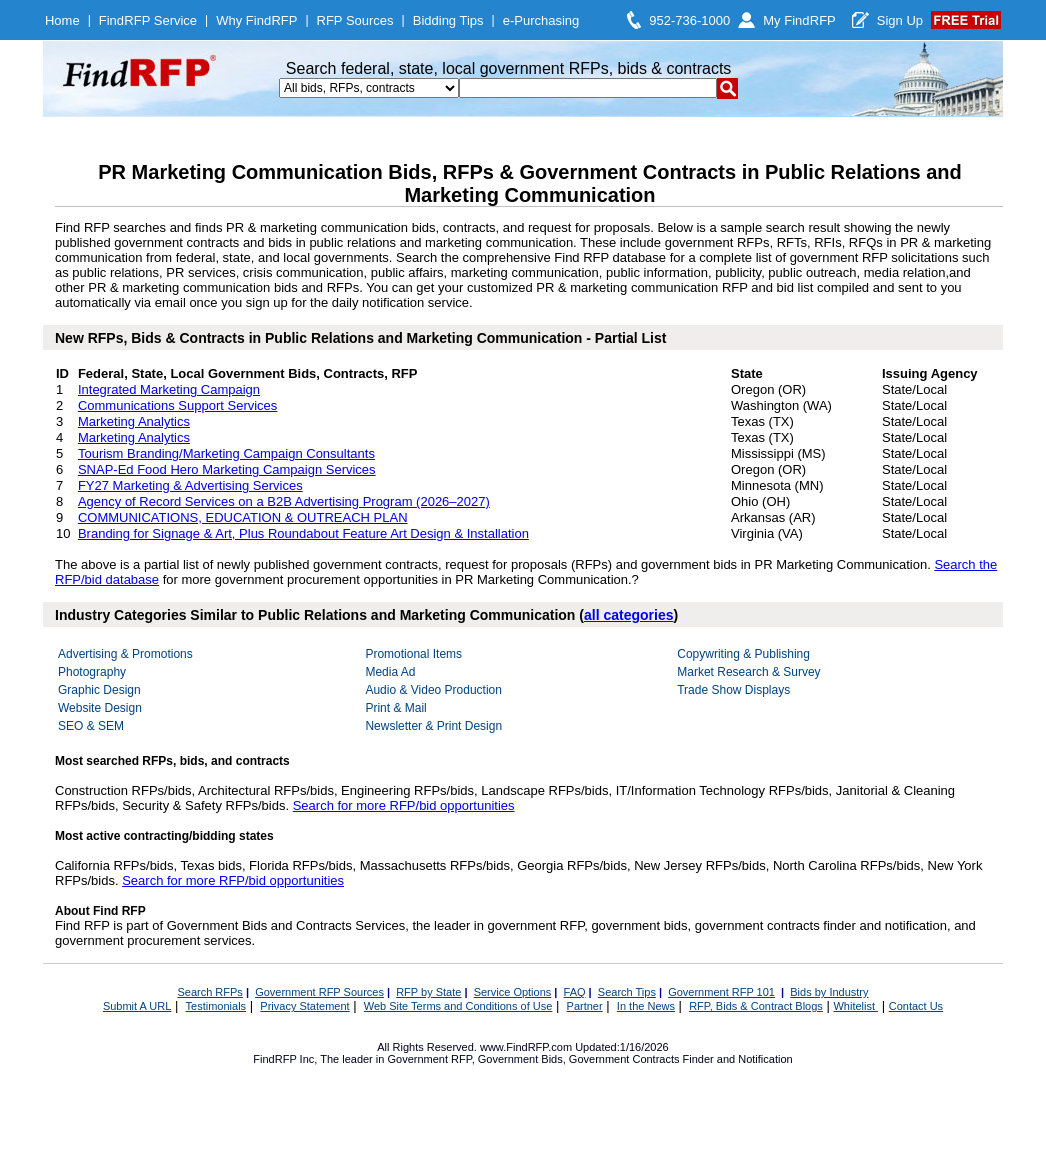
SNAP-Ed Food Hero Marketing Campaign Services (227, 469)
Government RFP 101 (721, 992)
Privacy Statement (304, 1006)
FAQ (575, 992)
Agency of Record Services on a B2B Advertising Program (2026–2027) (284, 501)
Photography (92, 672)
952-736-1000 (689, 20)
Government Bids (520, 1059)
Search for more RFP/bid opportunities (404, 805)
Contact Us (916, 1006)
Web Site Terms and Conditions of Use (458, 1006)
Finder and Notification (738, 1059)
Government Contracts (624, 1059)
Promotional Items (413, 654)
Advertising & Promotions (125, 654)
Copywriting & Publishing (743, 654)
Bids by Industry (829, 992)
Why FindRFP (256, 20)
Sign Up (900, 20)
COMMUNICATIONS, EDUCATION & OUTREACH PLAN (243, 517)
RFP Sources (355, 20)
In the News (646, 1006)
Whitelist (855, 1006)
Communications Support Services (177, 405)
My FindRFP (799, 20)
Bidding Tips (448, 20)
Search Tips (627, 992)
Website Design (100, 708)
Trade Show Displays (733, 690)
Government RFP (429, 1059)
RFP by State (428, 992)
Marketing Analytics (134, 421)
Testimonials (216, 1006)
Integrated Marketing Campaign (169, 389)
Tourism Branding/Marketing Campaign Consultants (226, 453)
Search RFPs (209, 992)
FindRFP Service (148, 20)
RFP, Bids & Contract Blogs (756, 1006)
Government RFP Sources (319, 992)
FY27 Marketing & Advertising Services (190, 485)
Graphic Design (99, 690)
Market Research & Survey (748, 672)
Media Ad (390, 672)
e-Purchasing (541, 20)
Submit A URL (137, 1006)
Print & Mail (395, 708)
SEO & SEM (91, 726)
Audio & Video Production (433, 690)
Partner (585, 1006)
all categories (629, 615)
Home (62, 20)
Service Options (513, 992)
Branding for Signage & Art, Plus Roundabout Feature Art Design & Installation (303, 533)
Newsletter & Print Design (433, 726)
